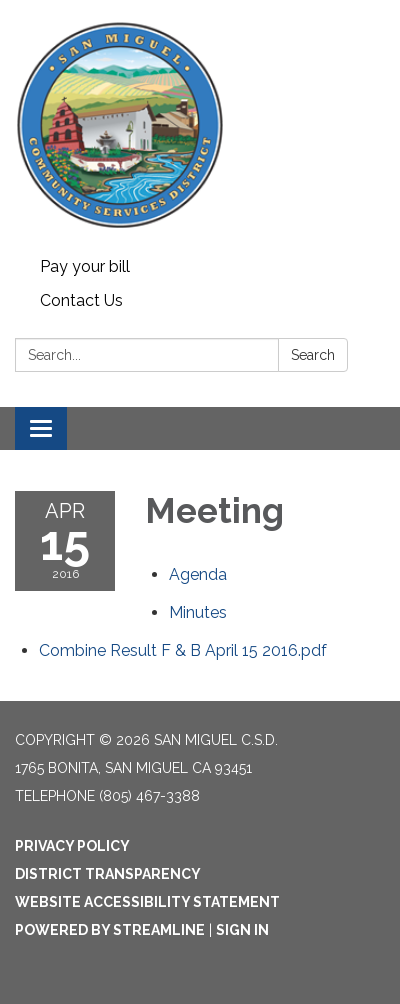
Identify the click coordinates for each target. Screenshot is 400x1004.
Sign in (242, 930)
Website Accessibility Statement (147, 902)
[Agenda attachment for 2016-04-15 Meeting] (198, 574)
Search (313, 355)
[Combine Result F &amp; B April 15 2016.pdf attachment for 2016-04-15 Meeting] (183, 650)
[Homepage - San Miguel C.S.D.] (200, 125)
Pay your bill (85, 266)
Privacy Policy (72, 846)
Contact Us (81, 300)
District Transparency (108, 874)
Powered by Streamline (110, 930)
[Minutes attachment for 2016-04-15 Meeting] (198, 612)
